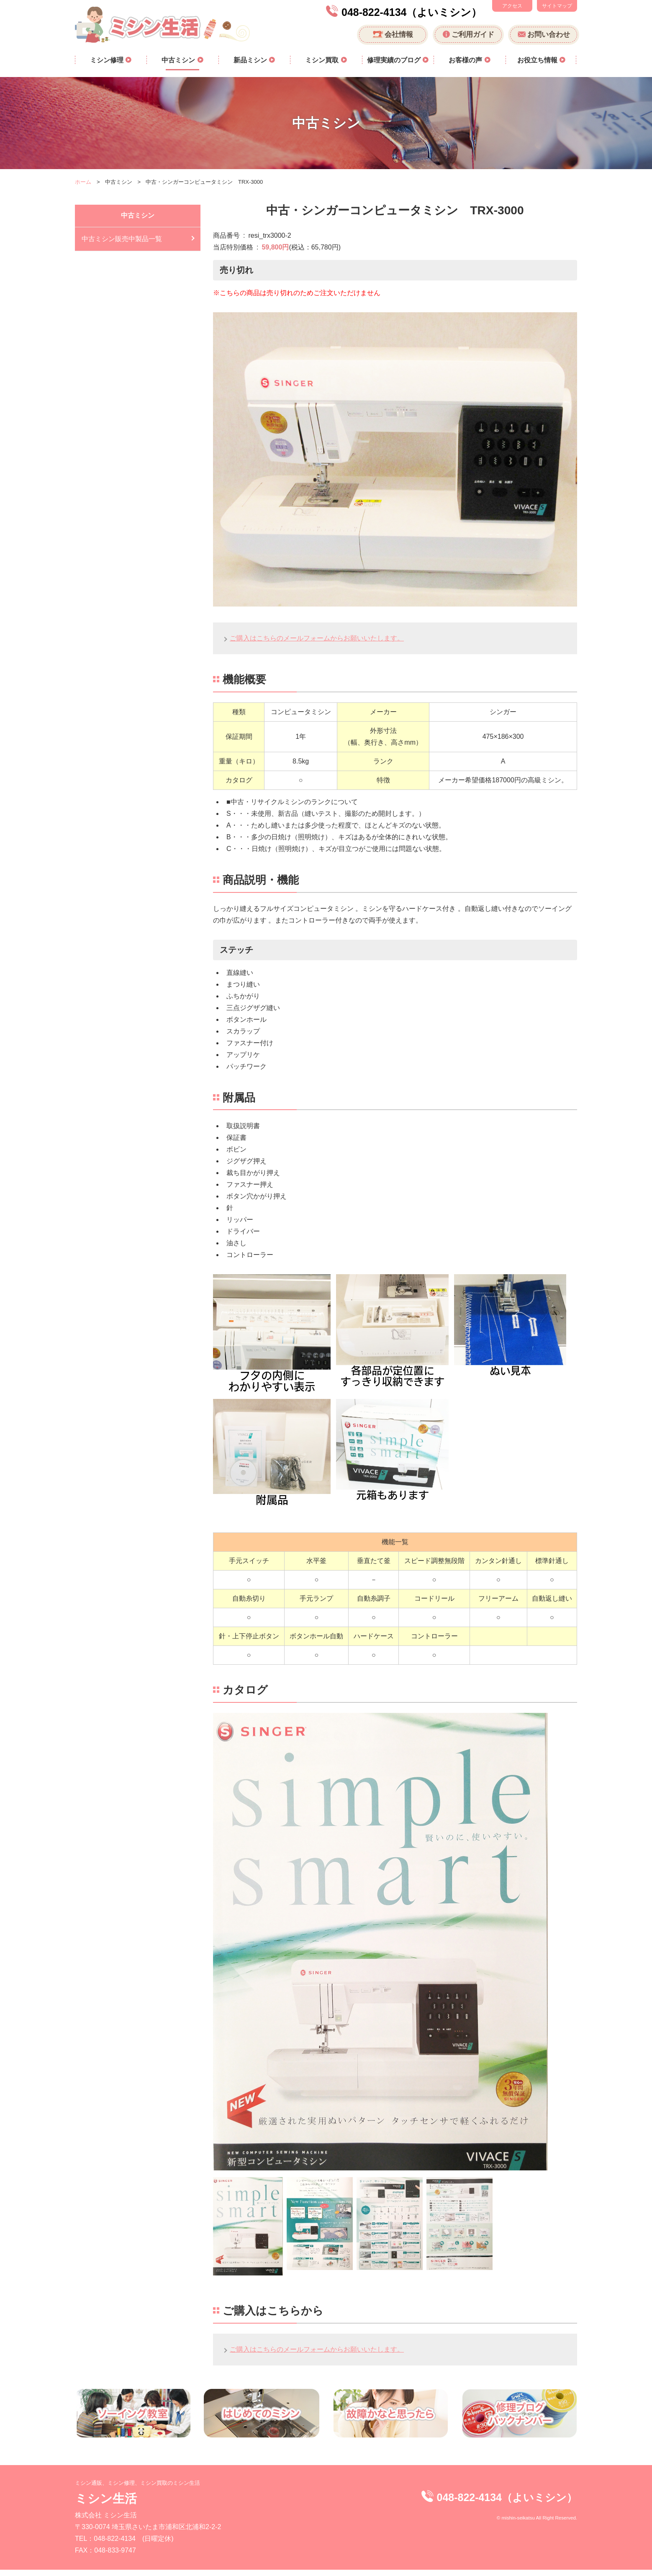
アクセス (512, 5)
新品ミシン (251, 60)
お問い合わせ (548, 35)
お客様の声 (466, 60)
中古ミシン (179, 60)
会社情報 (399, 35)
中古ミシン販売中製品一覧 (122, 238)
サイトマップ (557, 5)
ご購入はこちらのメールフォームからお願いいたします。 (317, 638)
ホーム (83, 182)
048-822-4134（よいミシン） (411, 12)
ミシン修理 (107, 60)
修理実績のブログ (394, 60)
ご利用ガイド (473, 35)
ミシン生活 (106, 2510)
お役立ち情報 (538, 60)
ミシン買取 (322, 60)
